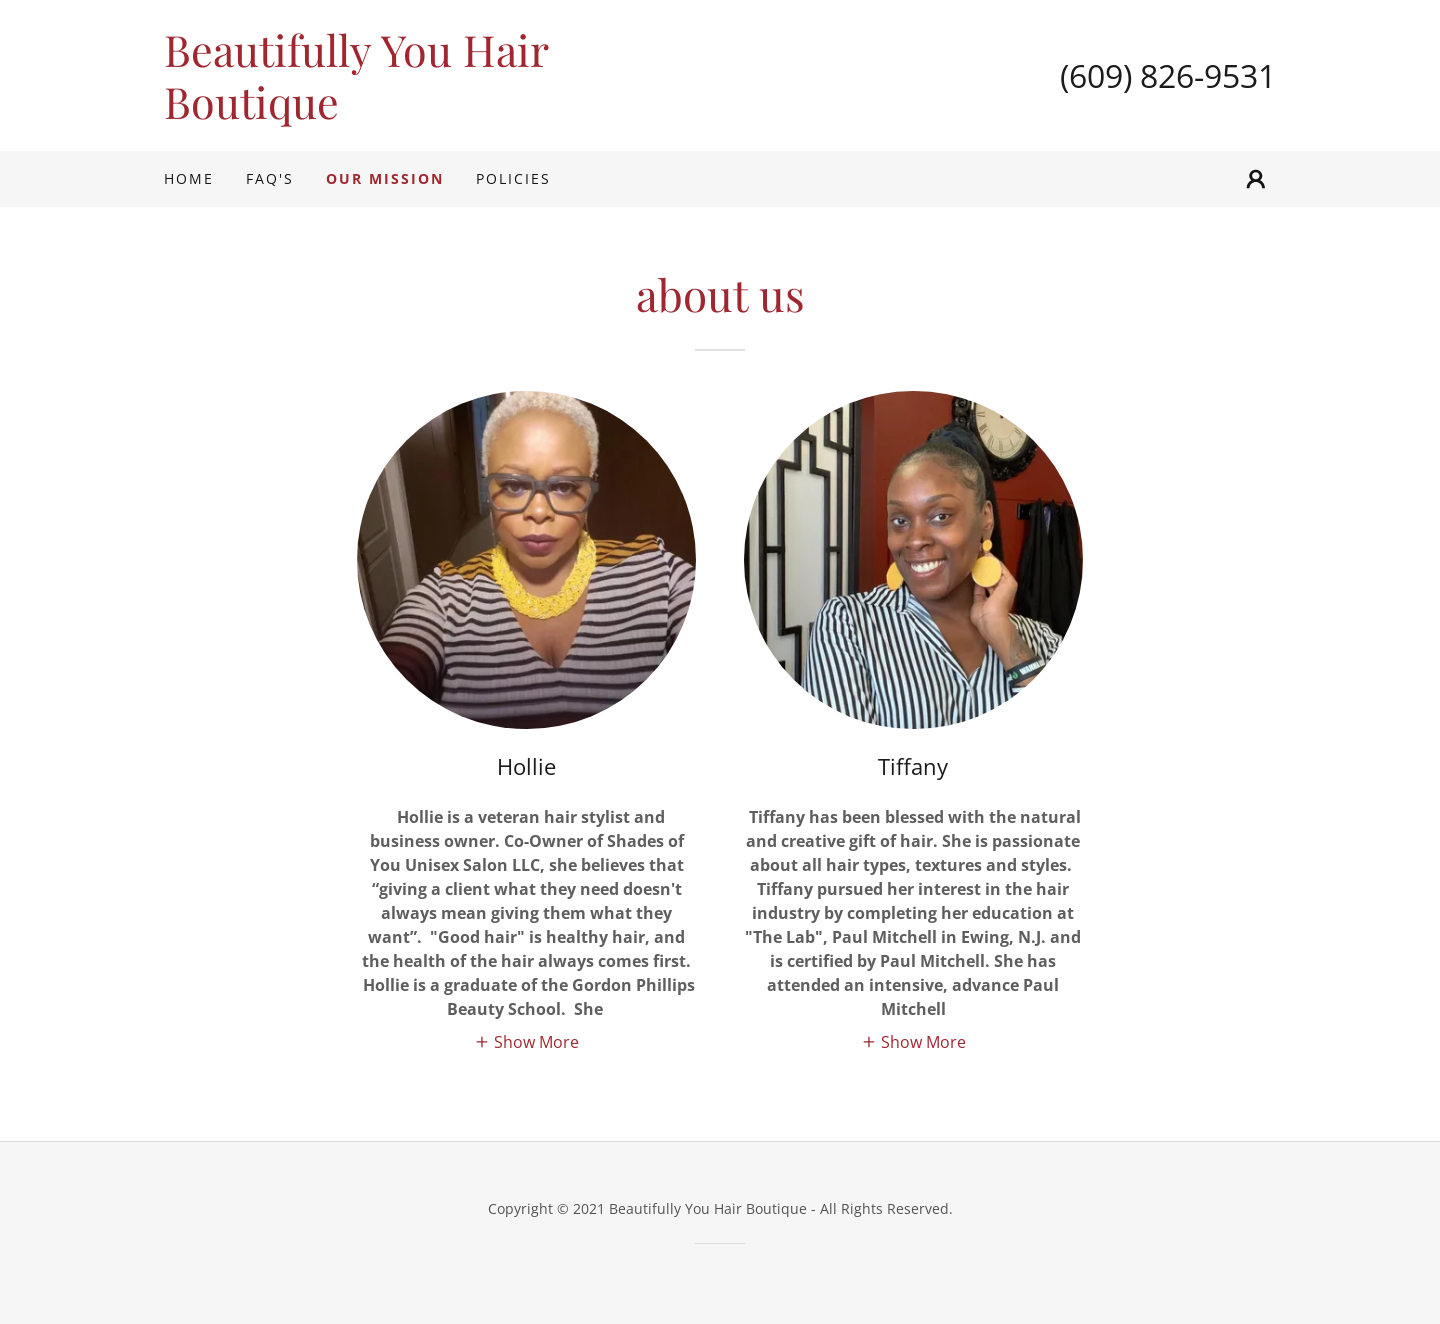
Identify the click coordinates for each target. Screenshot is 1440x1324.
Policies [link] (513, 178)
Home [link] (189, 178)
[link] (442, 113)
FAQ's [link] (270, 178)
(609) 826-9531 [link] (1168, 75)
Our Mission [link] (385, 178)
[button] (1256, 179)
